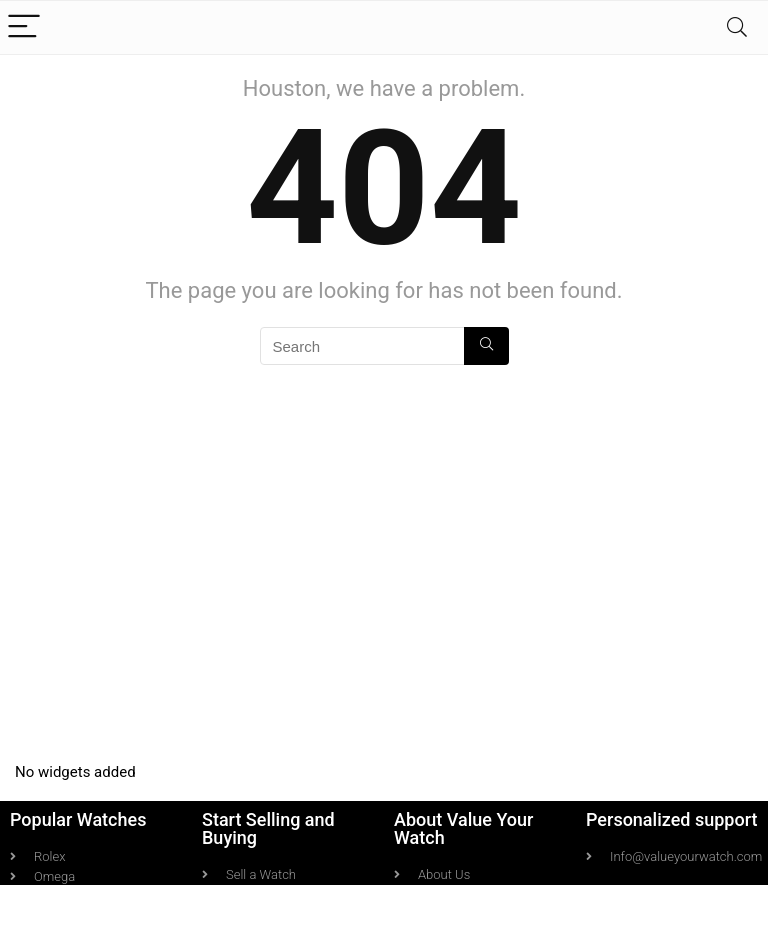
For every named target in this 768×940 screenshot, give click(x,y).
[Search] (737, 27)
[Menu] (24, 27)
